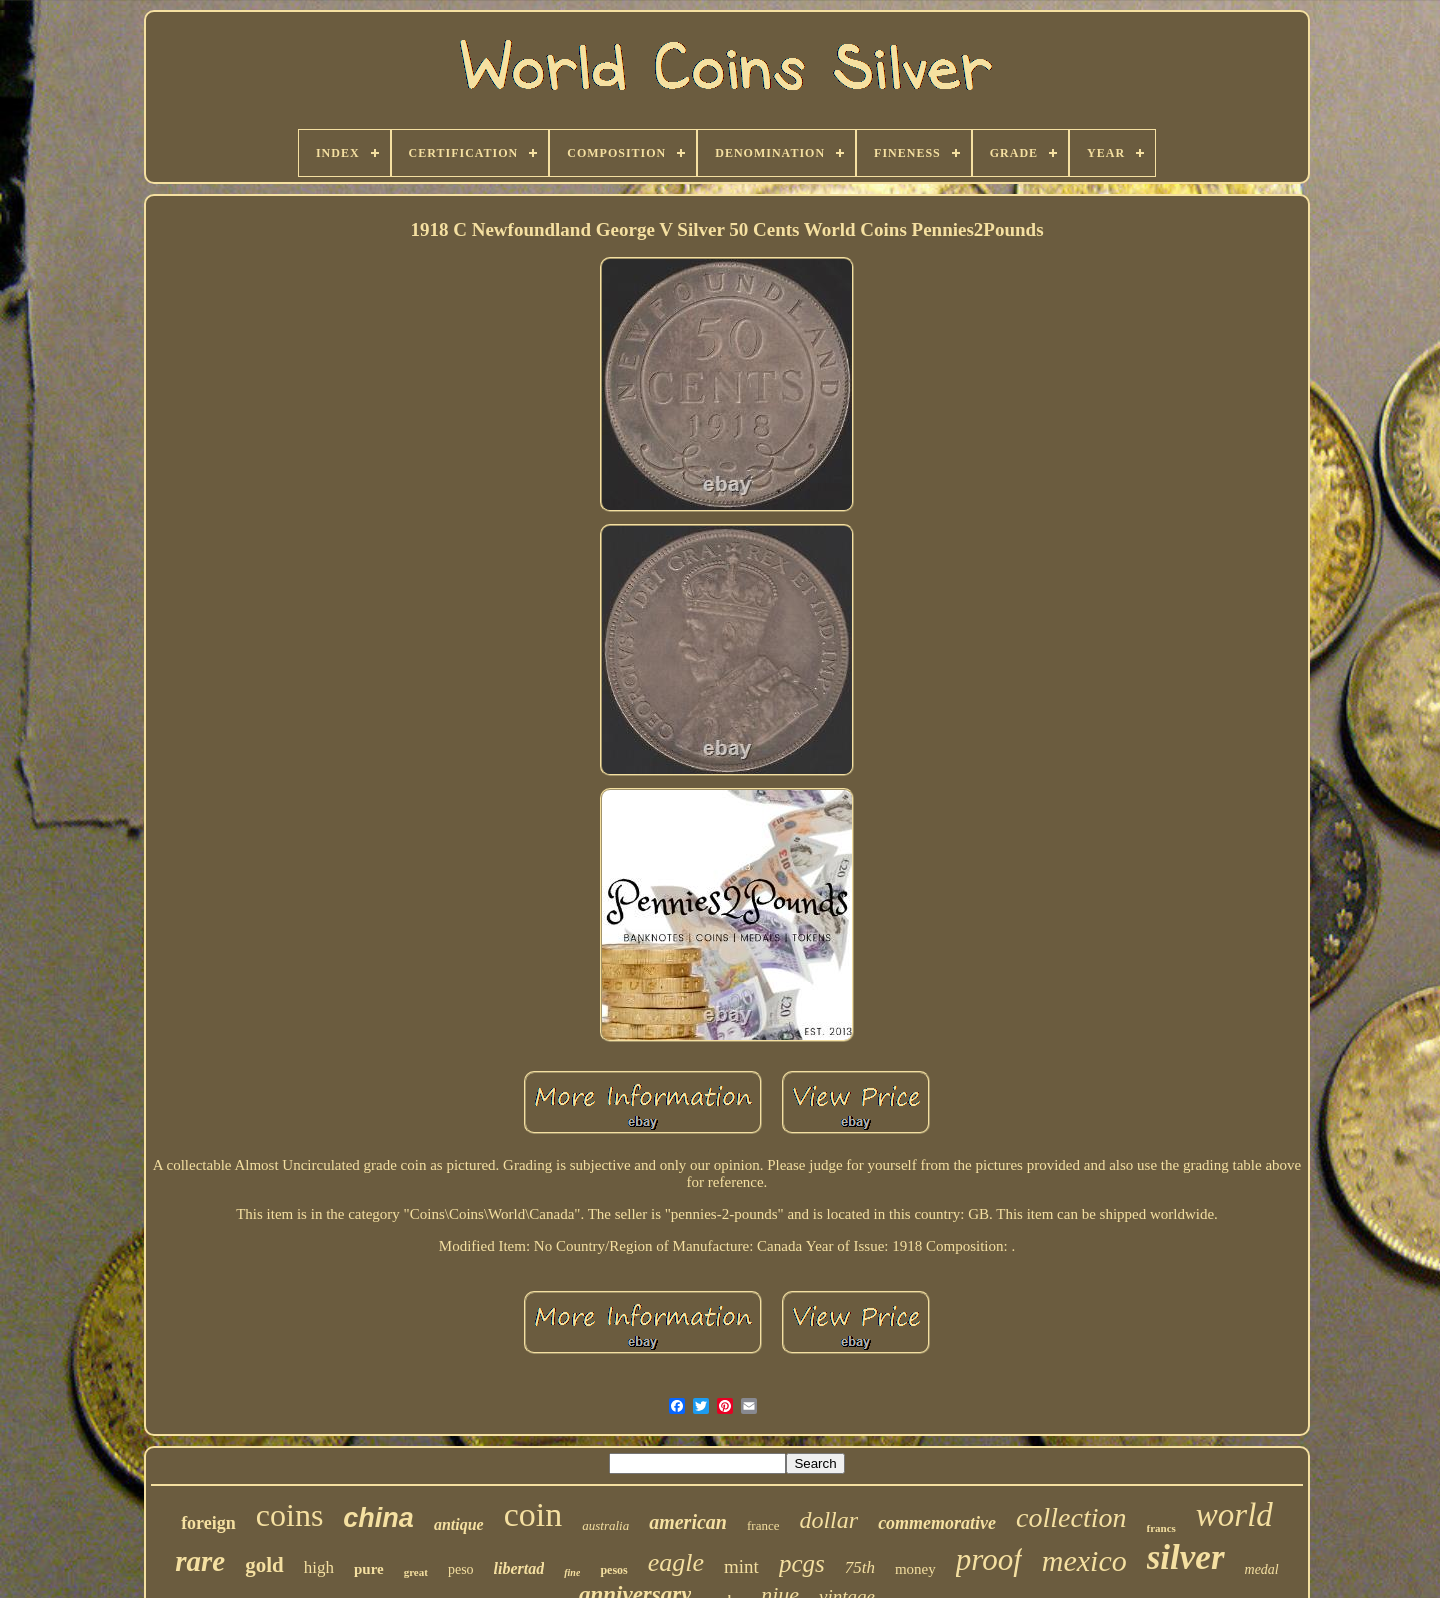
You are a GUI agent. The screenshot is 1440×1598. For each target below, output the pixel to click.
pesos (613, 1570)
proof (989, 1559)
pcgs (802, 1563)
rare (200, 1561)
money (915, 1569)
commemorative (937, 1523)
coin (533, 1514)
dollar (828, 1520)
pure (369, 1569)
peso (461, 1569)
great (416, 1572)
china (378, 1518)
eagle (676, 1562)
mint (741, 1566)
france (763, 1525)
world (1234, 1515)
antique (459, 1524)
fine (572, 1572)
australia (605, 1525)
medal (1262, 1569)
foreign (208, 1523)
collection (1071, 1517)
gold (264, 1565)
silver (1186, 1557)
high (319, 1567)
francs (1161, 1528)
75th (860, 1567)
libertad (519, 1568)
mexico (1084, 1560)
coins (290, 1515)
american (688, 1522)
